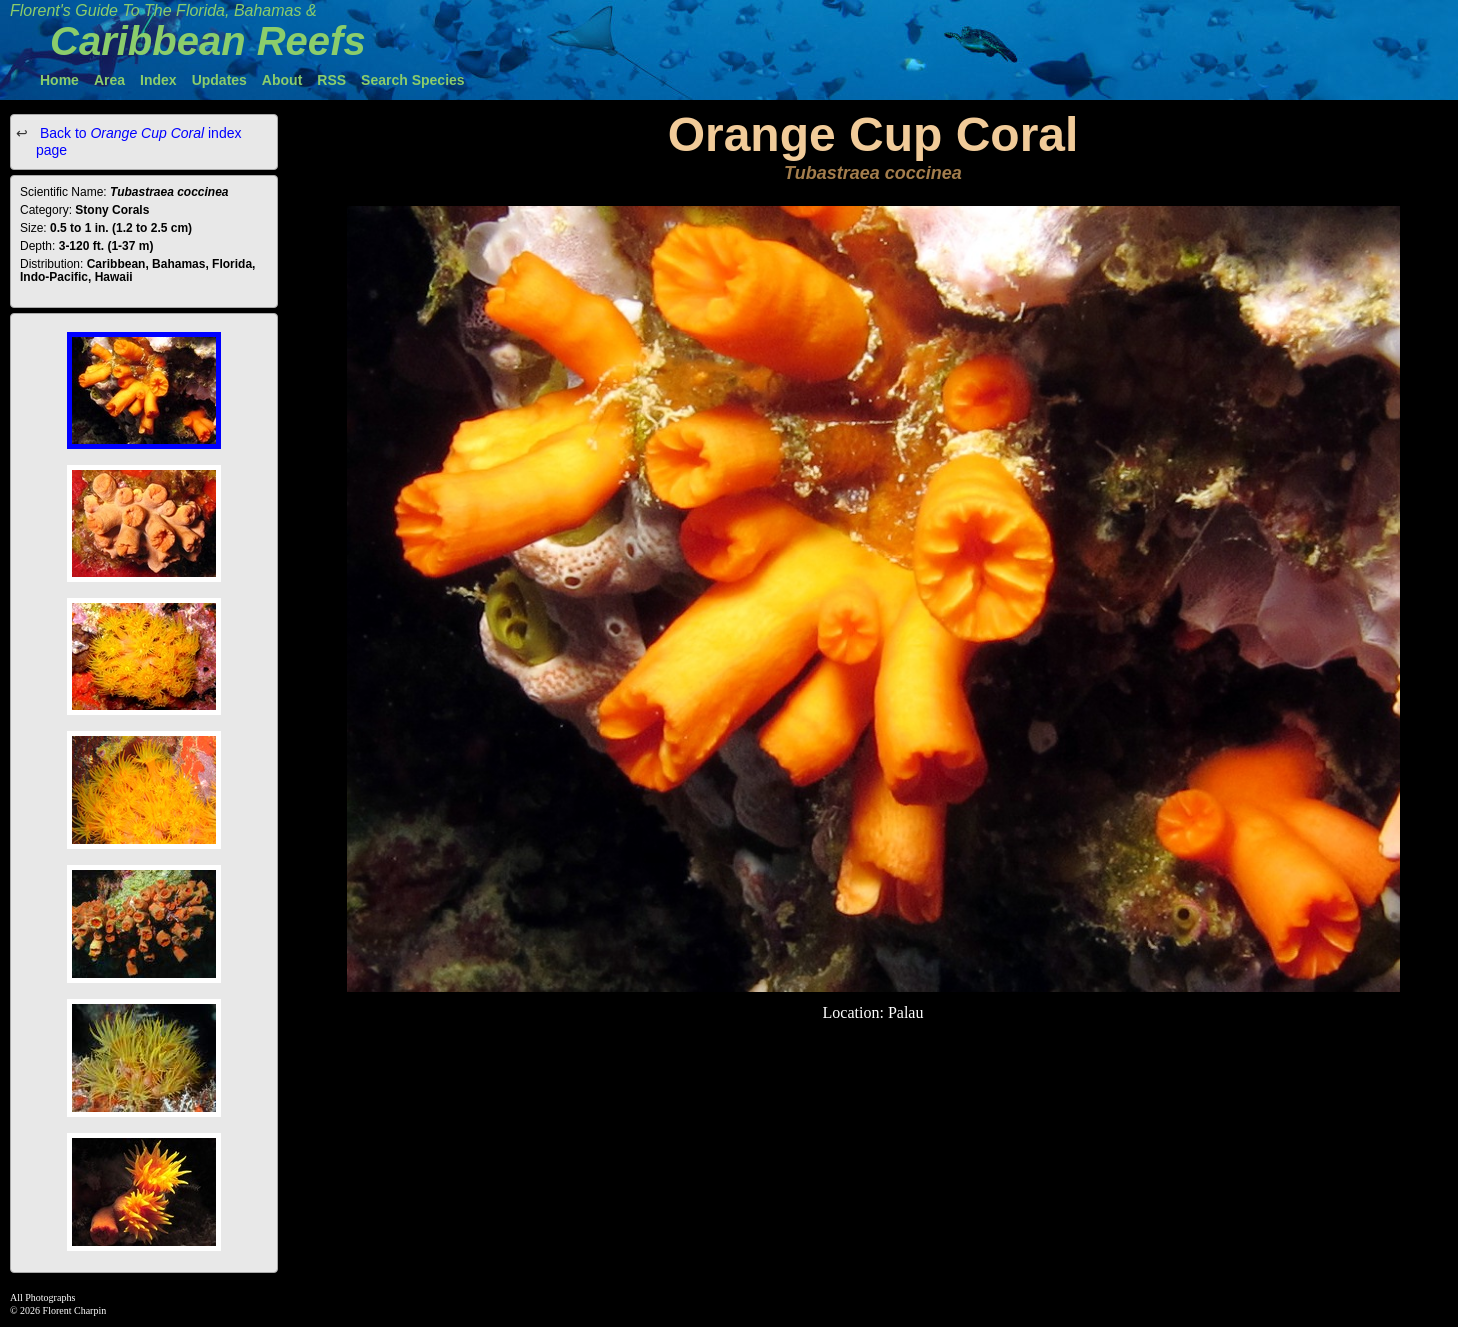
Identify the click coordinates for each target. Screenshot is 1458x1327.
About (282, 80)
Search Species (413, 80)
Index (158, 80)
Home (59, 80)
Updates (219, 80)
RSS (331, 80)
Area (109, 80)
